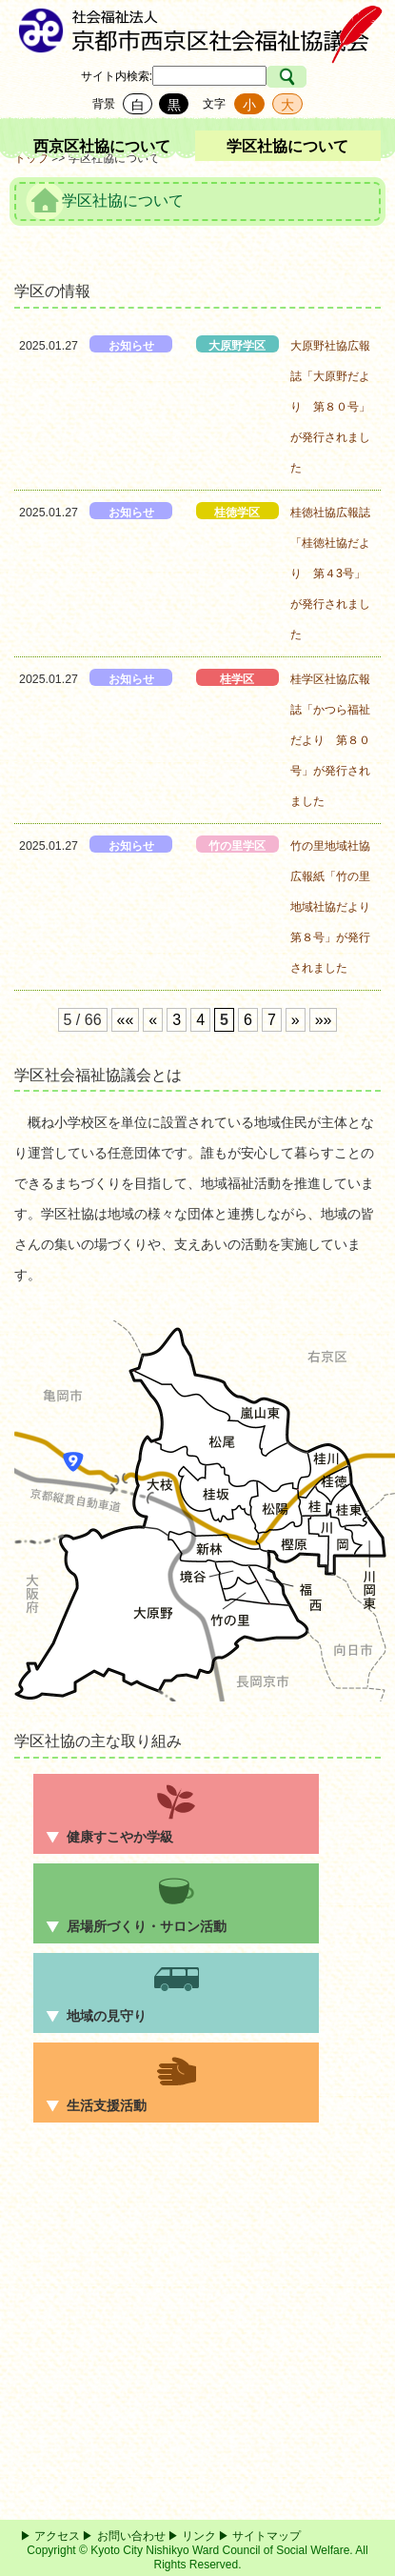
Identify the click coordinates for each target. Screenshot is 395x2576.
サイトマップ (266, 2536)
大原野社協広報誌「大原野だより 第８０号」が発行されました (330, 406)
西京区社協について (101, 146)
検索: (139, 76)
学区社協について (287, 146)
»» (323, 1020)
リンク (199, 2536)
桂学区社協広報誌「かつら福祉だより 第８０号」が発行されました (330, 740)
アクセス (57, 2536)
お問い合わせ (131, 2536)
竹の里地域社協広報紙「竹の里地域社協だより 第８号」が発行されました (330, 907)
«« (125, 1020)
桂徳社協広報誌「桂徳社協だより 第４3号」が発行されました (330, 573)
